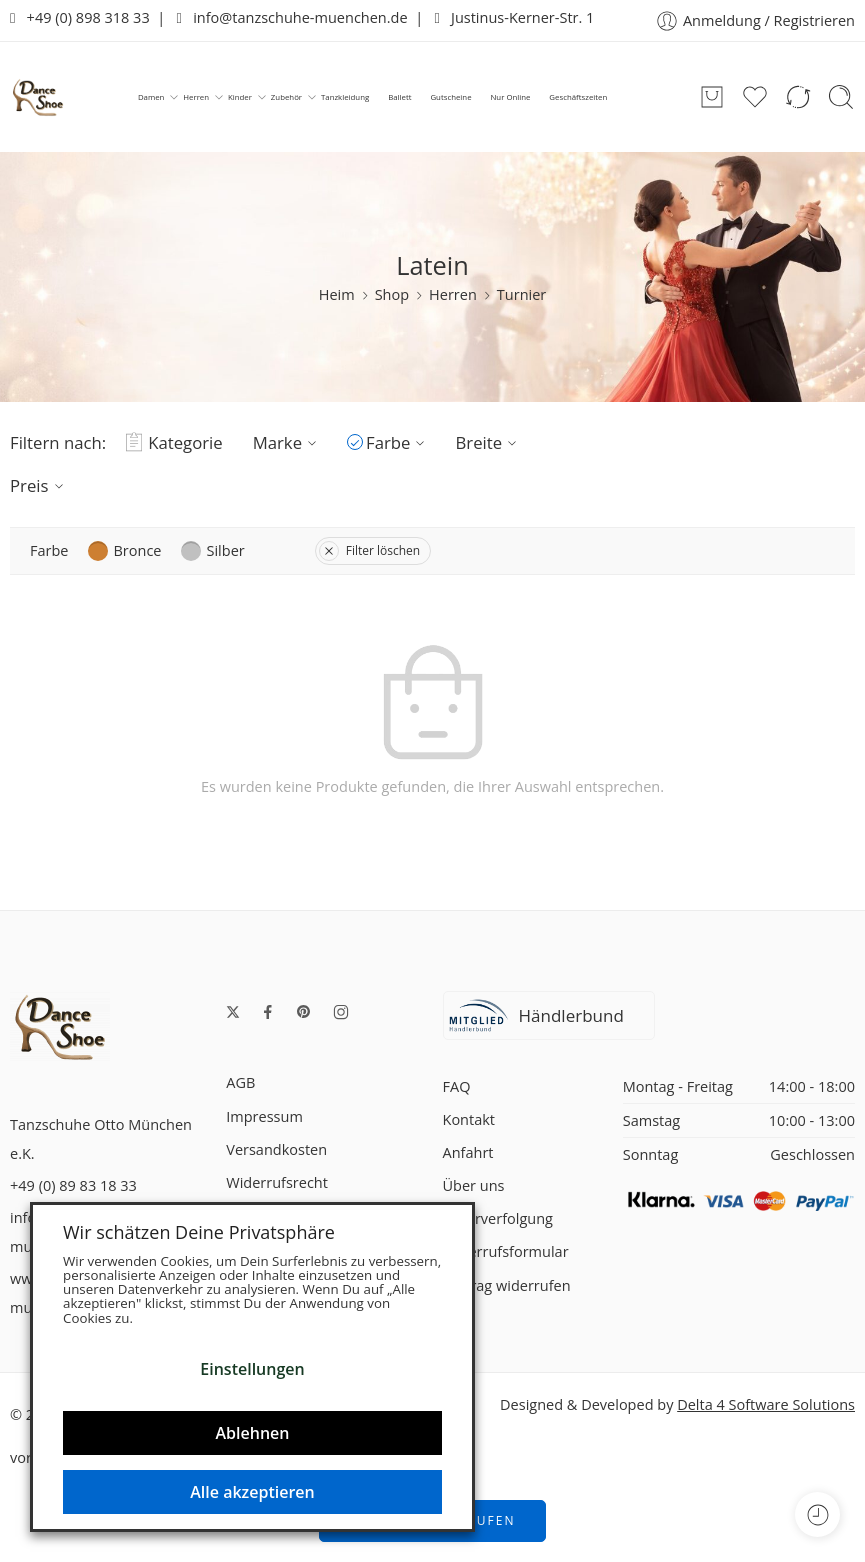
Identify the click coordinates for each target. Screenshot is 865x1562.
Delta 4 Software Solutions (766, 1404)
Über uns (474, 1185)
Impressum (264, 1116)
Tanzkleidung (345, 97)
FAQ (457, 1086)
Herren (196, 97)
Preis (39, 485)
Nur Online (510, 97)
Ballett (399, 97)
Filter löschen (369, 550)
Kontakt (469, 1119)
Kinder (240, 97)
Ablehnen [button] (253, 1433)
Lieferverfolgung (498, 1218)
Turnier (521, 294)
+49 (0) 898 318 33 (80, 17)
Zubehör (286, 97)
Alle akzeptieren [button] (252, 1492)
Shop (392, 294)
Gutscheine (450, 97)
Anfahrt (468, 1152)
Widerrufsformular (506, 1251)
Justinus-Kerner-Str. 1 (514, 17)
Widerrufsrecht (277, 1182)
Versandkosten (276, 1149)
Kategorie (174, 443)
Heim (337, 294)
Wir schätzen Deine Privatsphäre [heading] (199, 1232)
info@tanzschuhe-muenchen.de (292, 17)
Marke (287, 442)
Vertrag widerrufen (507, 1285)
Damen (151, 97)
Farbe (398, 442)
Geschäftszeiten (578, 97)
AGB (240, 1082)
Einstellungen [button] (252, 1369)
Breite (488, 442)
